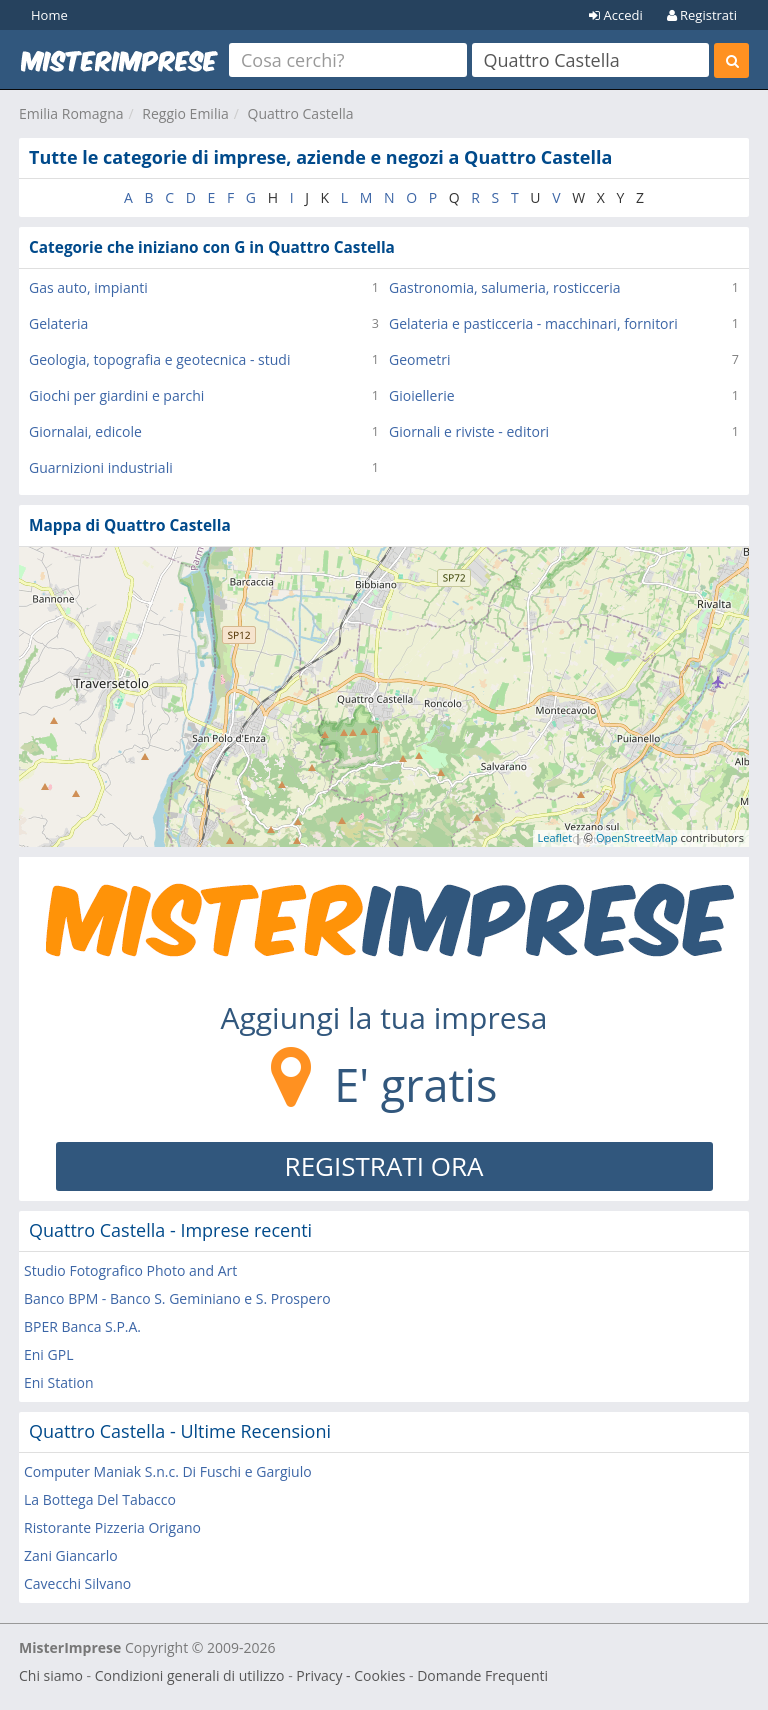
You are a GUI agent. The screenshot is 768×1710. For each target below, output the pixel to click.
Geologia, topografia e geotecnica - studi (159, 359)
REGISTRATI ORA (384, 1166)
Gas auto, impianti (88, 287)
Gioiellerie (422, 395)
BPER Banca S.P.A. (82, 1326)
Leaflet (555, 837)
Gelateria (58, 323)
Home (49, 15)
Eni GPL (48, 1354)
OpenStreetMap (637, 837)
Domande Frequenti (482, 1675)
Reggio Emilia (185, 113)
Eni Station (59, 1382)
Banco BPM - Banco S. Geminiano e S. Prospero (177, 1298)
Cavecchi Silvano (77, 1583)
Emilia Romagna (71, 113)
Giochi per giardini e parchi (116, 395)
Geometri (420, 359)
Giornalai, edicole (85, 431)
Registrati (702, 15)
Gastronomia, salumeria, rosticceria (505, 287)
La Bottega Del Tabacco (100, 1499)
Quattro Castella (301, 113)
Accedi (616, 15)
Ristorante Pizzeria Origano (112, 1527)
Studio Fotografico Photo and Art (130, 1270)
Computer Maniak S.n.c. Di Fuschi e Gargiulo (168, 1471)
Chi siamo (51, 1675)
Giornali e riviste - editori (469, 431)
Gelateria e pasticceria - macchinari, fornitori (533, 323)
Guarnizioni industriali (101, 467)
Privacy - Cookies (350, 1675)
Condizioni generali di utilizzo (190, 1675)
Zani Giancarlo (71, 1555)
